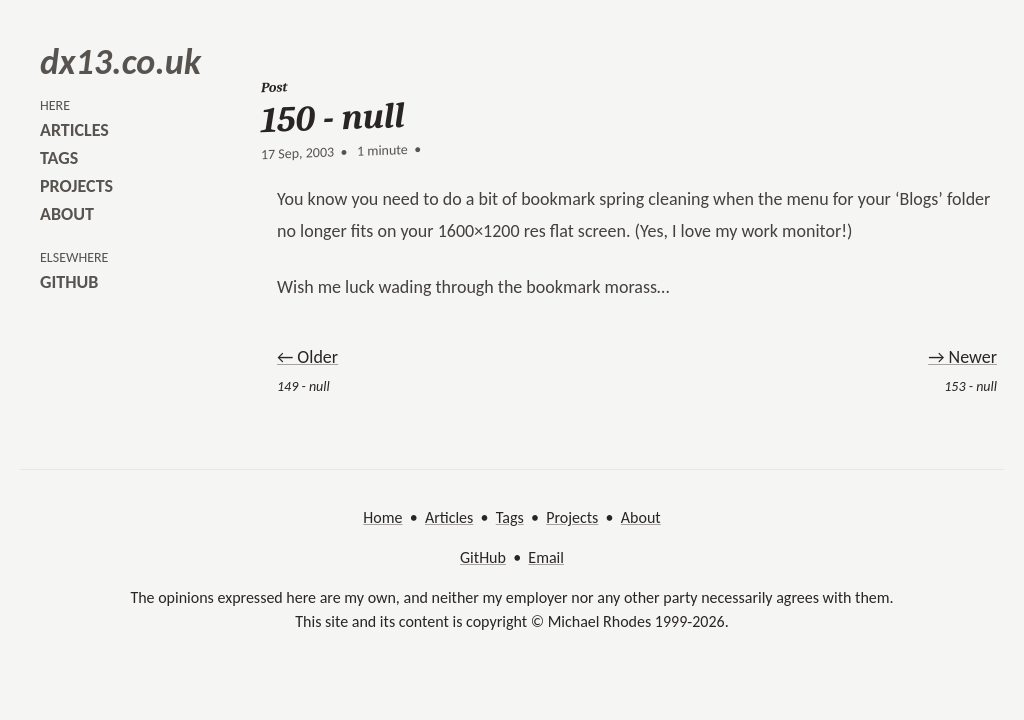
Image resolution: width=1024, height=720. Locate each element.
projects (76, 186)
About (641, 517)
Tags (510, 517)
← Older (307, 357)
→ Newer (962, 357)
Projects (572, 517)
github (69, 282)
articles (74, 130)
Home (382, 517)
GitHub (483, 557)
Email (546, 557)
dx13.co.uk (120, 62)
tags (59, 158)
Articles (449, 517)
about (67, 214)
